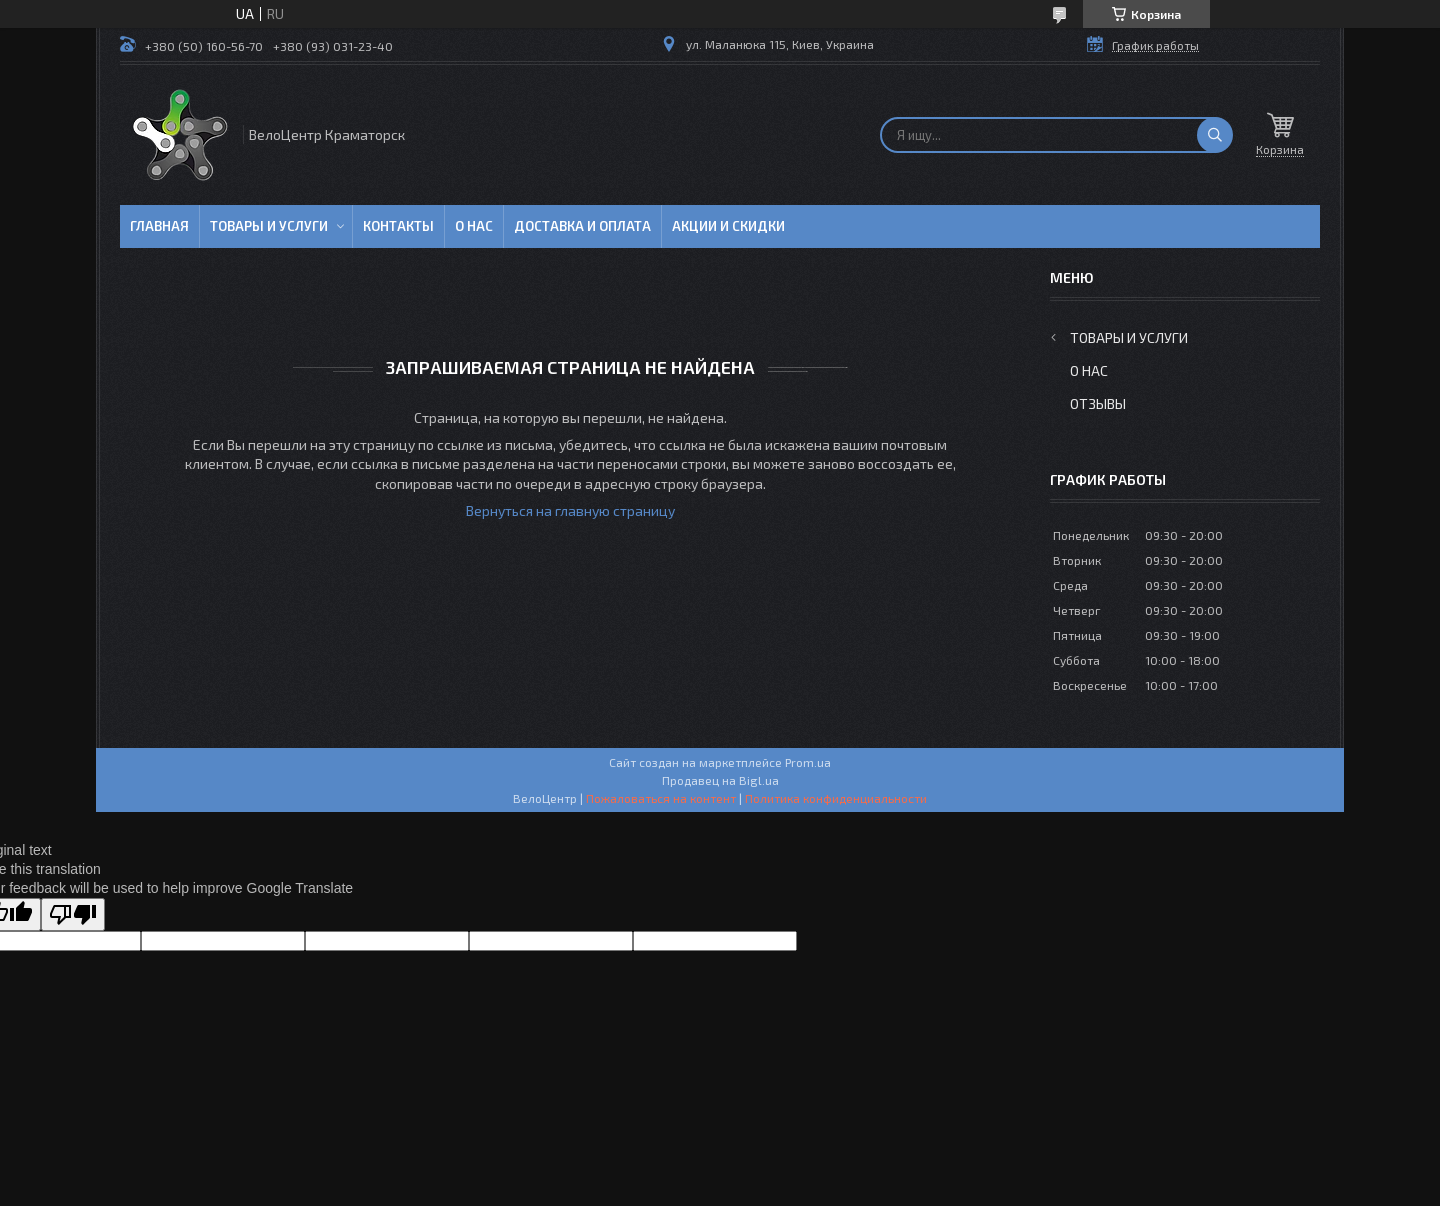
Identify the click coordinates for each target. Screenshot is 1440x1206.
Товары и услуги (269, 226)
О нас (474, 226)
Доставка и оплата (582, 226)
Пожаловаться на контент (661, 798)
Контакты (398, 226)
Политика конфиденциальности (836, 798)
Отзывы (1098, 403)
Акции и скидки (728, 226)
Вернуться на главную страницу (570, 510)
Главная (159, 226)
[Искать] (1215, 135)
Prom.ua (808, 762)
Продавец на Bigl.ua (720, 780)
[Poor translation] (73, 914)
